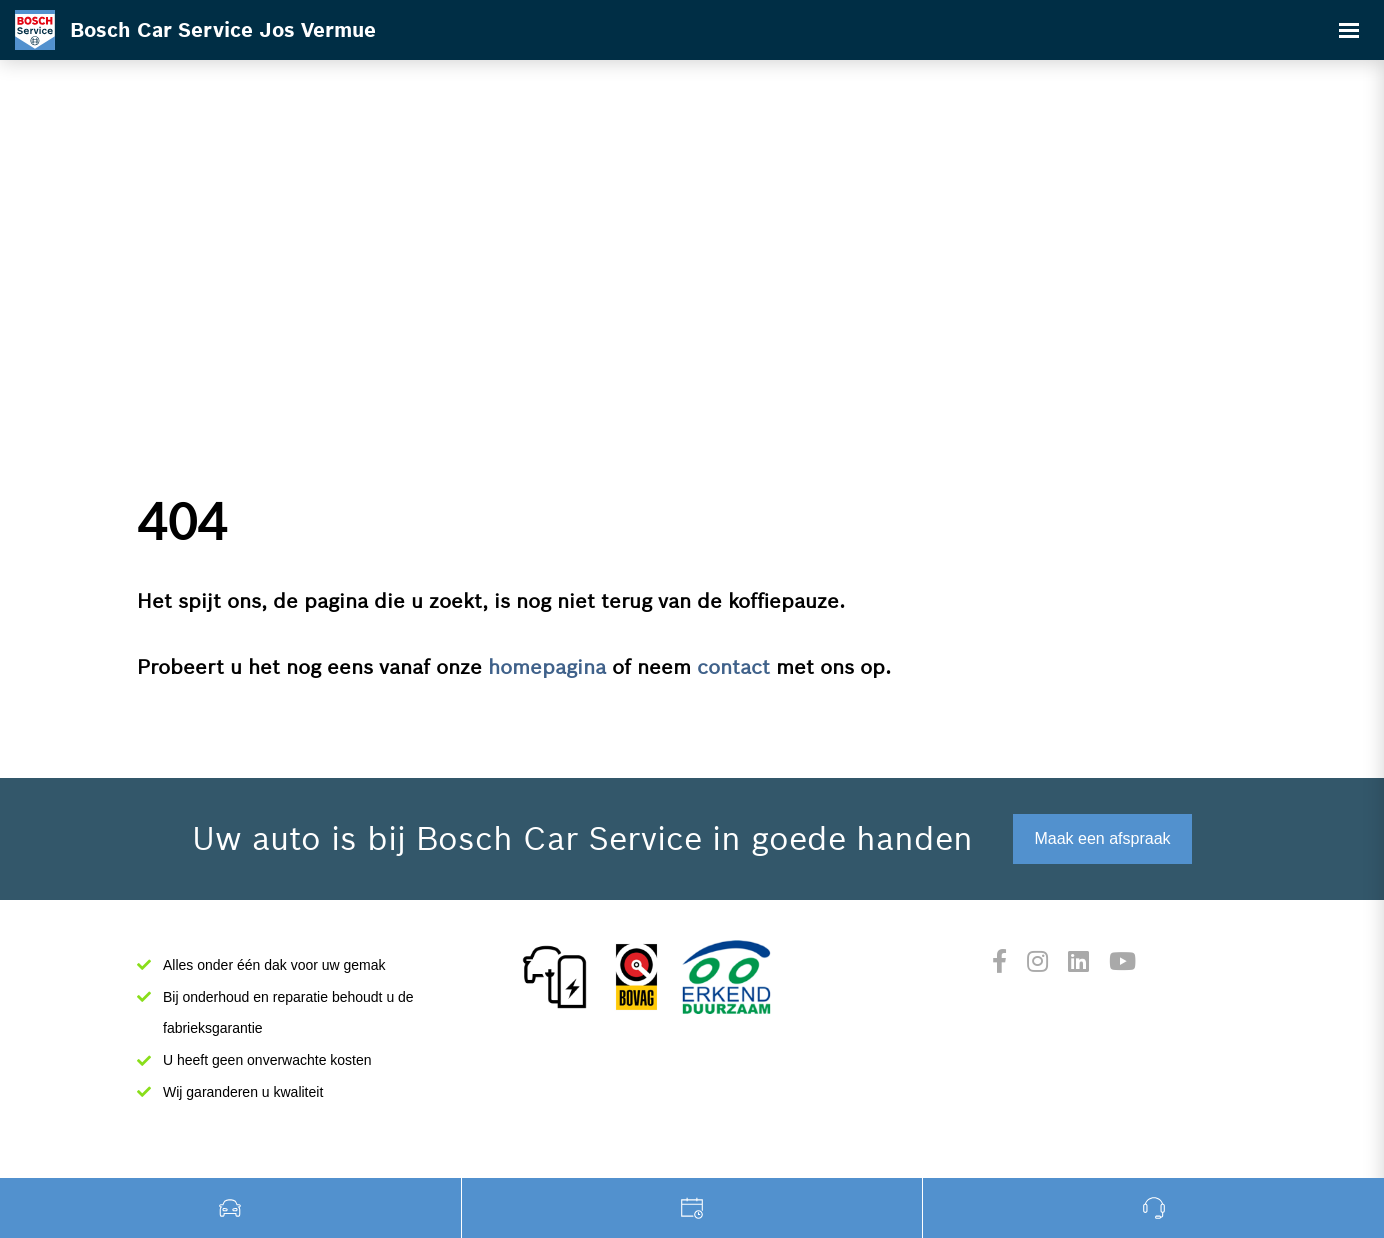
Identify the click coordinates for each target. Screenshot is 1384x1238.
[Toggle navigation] (1349, 30)
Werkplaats (693, 1208)
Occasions (231, 1208)
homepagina (547, 667)
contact (733, 667)
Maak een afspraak (1102, 838)
